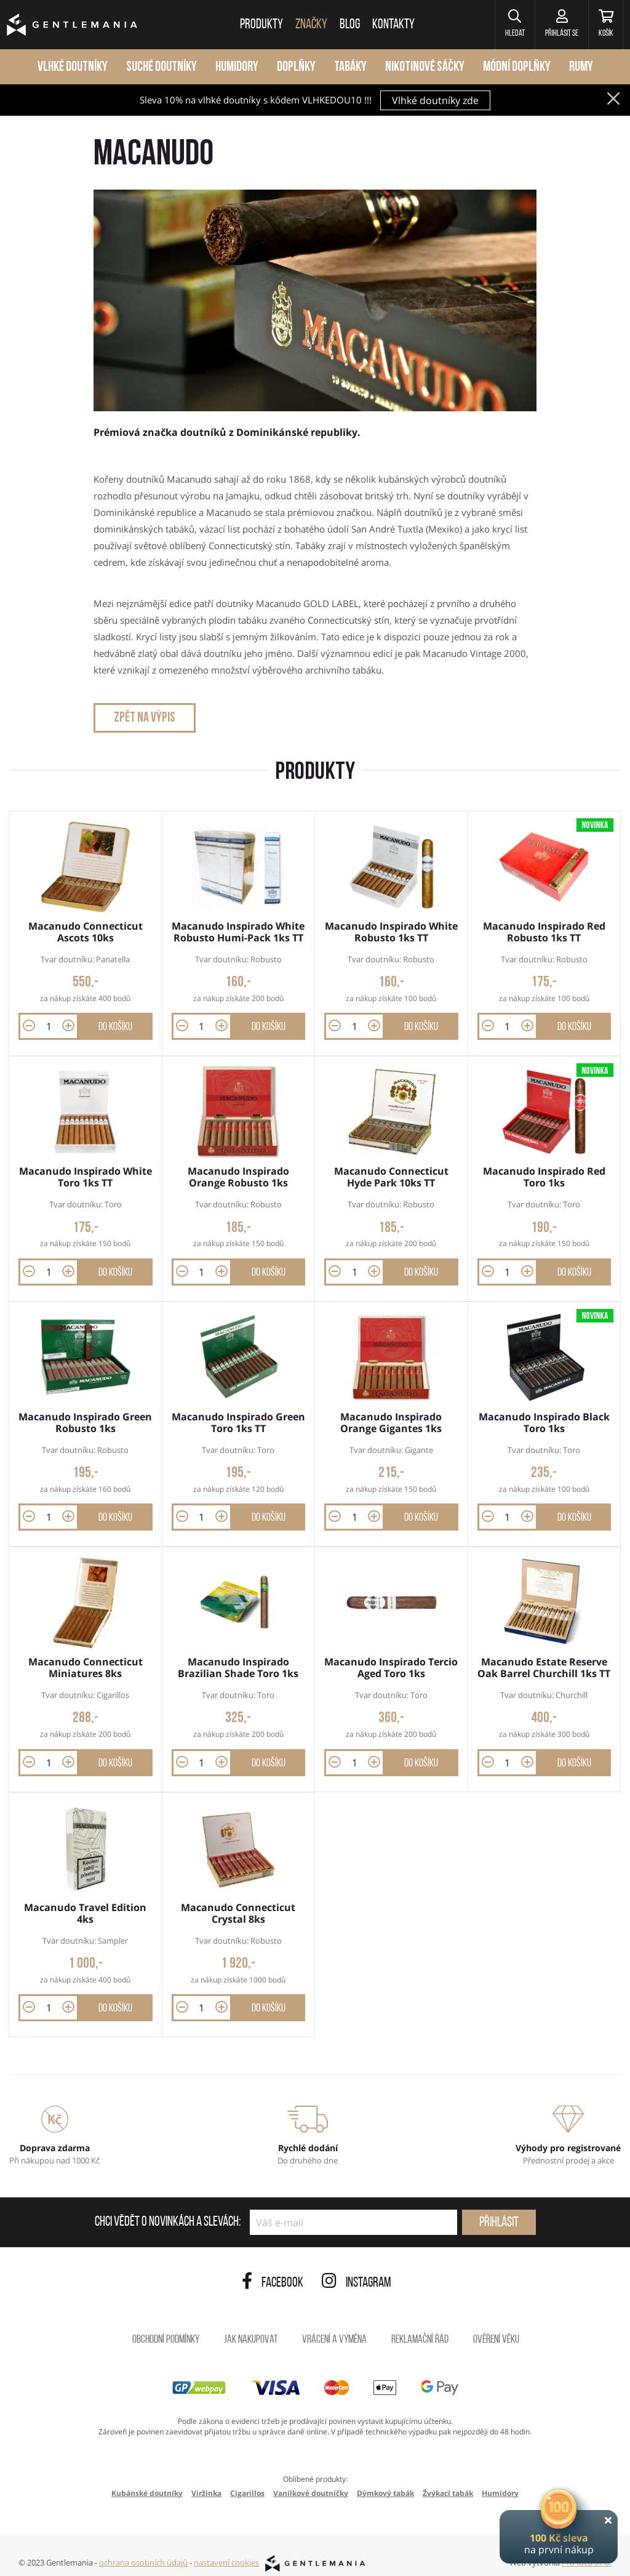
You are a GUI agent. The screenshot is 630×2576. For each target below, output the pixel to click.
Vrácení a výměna (334, 2327)
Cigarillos (247, 2480)
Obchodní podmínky (165, 2327)
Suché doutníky (161, 67)
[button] (500, 24)
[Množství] (48, 1023)
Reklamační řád (420, 2327)
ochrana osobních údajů (143, 2550)
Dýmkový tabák (385, 2480)
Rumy (581, 67)
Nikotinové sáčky (425, 67)
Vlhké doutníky (73, 67)
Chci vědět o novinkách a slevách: (168, 2209)
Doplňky (296, 67)
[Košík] (602, 24)
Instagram (356, 2271)
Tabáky (350, 67)
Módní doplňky (517, 67)
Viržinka (206, 2480)
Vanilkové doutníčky (310, 2480)
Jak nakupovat (250, 2327)
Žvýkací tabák (448, 2480)
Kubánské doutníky (147, 2480)
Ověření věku (496, 2327)
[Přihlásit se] (552, 24)
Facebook (272, 2271)
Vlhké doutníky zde (435, 100)
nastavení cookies (226, 2550)
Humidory (236, 67)
